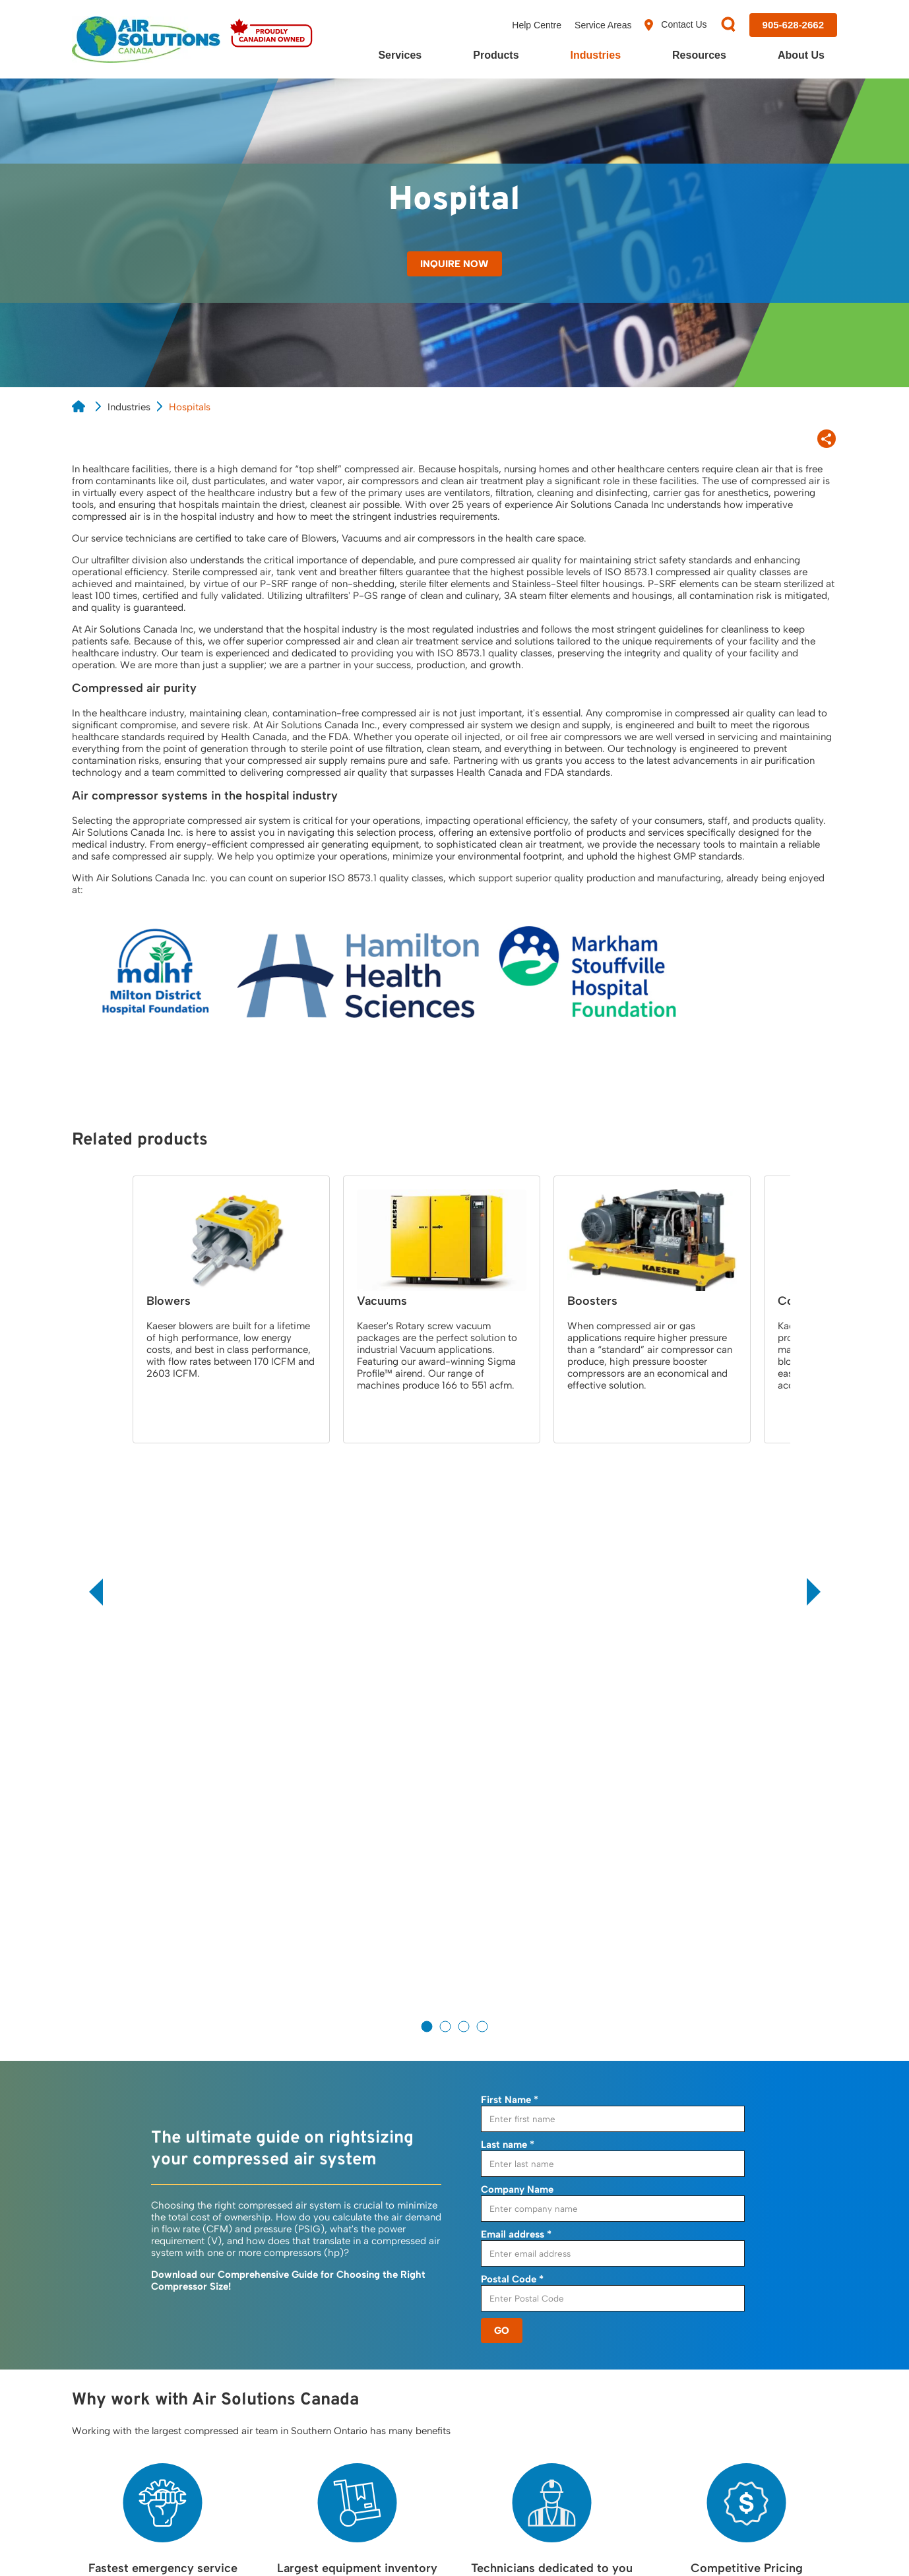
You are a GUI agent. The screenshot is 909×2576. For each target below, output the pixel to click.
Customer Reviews (736, 2302)
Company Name (517, 1629)
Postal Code (512, 1718)
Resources (699, 55)
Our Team (717, 2330)
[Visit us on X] (720, 2450)
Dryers (401, 2302)
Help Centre (536, 25)
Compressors (417, 2274)
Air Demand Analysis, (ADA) (295, 2274)
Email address (516, 1674)
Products (495, 55)
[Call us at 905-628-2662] (793, 25)
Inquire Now (454, 264)
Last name (507, 1584)
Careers (712, 2358)
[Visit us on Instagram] (829, 2450)
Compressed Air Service (286, 2330)
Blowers (404, 2358)
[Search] (728, 25)
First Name (509, 1539)
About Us (801, 55)
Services (400, 55)
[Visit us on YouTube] (792, 2449)
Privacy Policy (96, 2543)
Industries (596, 55)
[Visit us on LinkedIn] (755, 2450)
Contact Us (675, 25)
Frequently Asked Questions (603, 2330)
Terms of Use (251, 2543)
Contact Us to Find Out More (454, 2175)
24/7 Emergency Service (287, 2302)
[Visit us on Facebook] (684, 2450)
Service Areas (603, 25)
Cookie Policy (174, 2543)
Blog (551, 2302)
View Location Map (123, 2360)
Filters (400, 2330)
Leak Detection (266, 2358)
